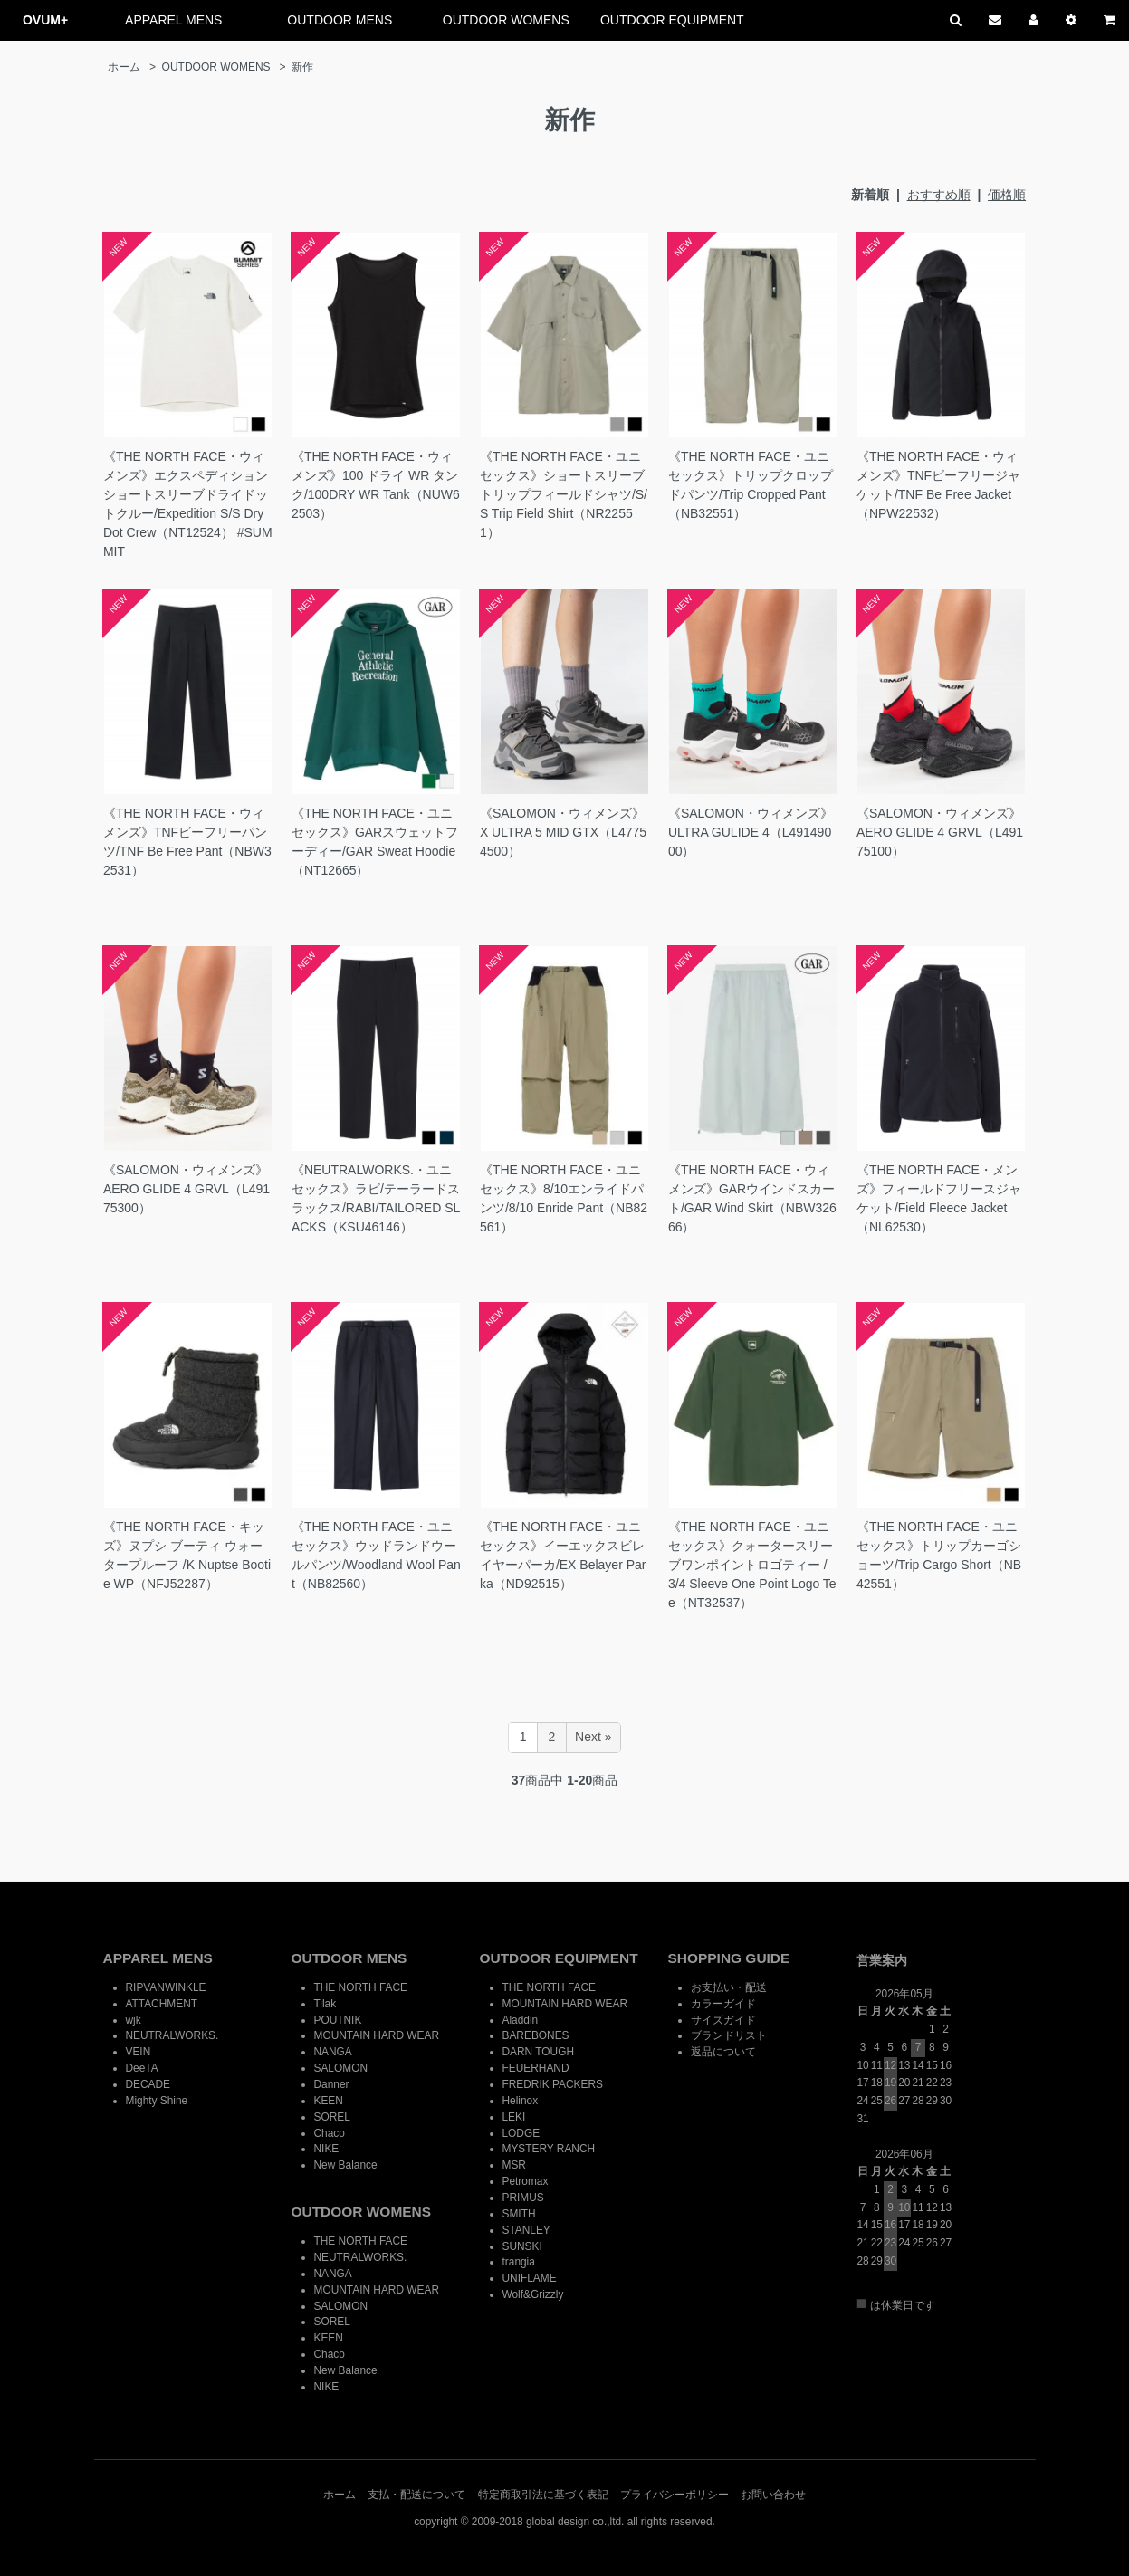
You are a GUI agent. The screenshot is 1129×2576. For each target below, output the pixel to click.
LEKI (514, 2117)
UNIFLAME (529, 2278)
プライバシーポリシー (674, 2494)
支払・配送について (416, 2494)
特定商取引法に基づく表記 (543, 2494)
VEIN (138, 2051)
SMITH (519, 2213)
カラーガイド (723, 2003)
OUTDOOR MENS (339, 20)
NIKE (327, 2148)
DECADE (148, 2084)
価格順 (1007, 194)
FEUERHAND (535, 2068)
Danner (331, 2084)
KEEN (328, 2100)
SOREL (332, 2117)
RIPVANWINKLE (166, 1987)
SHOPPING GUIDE (729, 1958)
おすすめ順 (939, 194)
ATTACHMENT (161, 2003)
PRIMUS (523, 2197)
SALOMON (341, 2068)
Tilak (325, 2003)
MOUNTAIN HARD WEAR (377, 2035)
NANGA (333, 2051)
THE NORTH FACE (361, 1987)
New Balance (346, 2165)
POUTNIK (338, 2020)
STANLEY (526, 2230)
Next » (593, 1736)
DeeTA (142, 2068)
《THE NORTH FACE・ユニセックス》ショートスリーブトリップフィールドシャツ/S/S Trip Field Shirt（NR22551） (563, 494)
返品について (723, 2051)
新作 (302, 67)
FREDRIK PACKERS (552, 2084)
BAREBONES (535, 2035)
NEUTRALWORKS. (172, 2035)
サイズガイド (723, 2020)
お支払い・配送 (729, 1987)
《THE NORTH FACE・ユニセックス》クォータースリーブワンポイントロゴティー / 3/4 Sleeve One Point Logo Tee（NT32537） (752, 1564)
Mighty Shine (157, 2100)
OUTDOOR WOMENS (506, 20)
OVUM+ (45, 20)
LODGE (521, 2133)
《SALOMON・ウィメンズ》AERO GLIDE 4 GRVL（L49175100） (939, 832)
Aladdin (520, 2020)
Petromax (525, 2181)
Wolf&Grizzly (533, 2294)
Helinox (520, 2100)
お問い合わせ (773, 2494)
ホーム (124, 67)
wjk (133, 2020)
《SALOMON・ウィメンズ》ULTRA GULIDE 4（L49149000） (750, 832)
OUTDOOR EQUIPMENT (672, 20)
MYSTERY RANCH (549, 2148)
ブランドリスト (729, 2035)
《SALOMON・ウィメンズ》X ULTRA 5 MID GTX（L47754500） (563, 832)
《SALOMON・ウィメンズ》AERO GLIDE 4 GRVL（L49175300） (186, 1189)
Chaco (329, 2133)
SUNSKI (522, 2246)
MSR (514, 2165)
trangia (518, 2261)
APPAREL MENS (173, 20)
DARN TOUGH (538, 2051)
